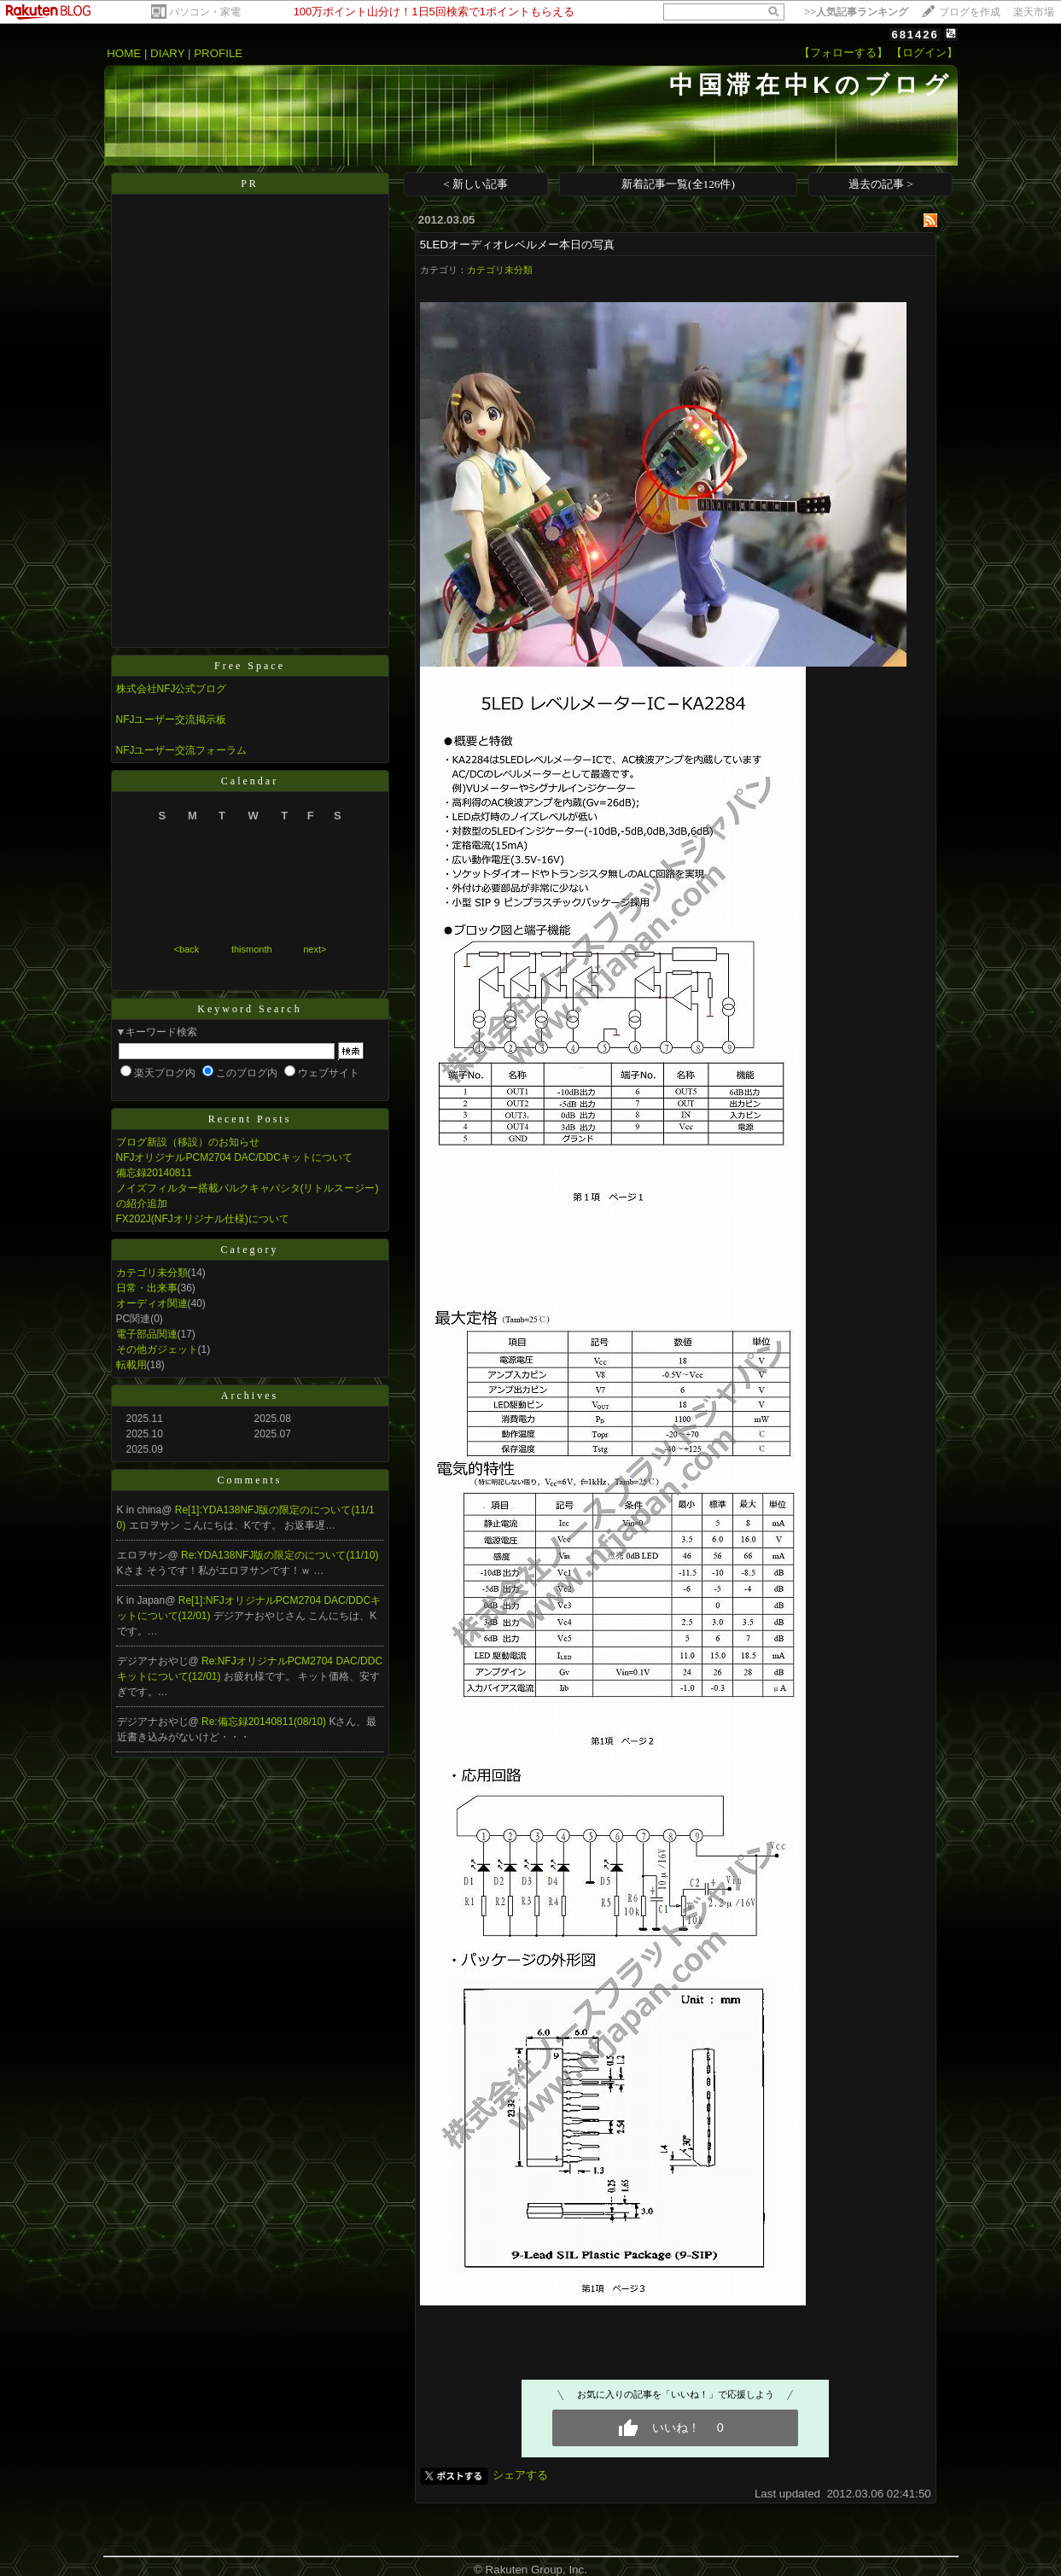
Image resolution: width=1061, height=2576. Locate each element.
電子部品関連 (147, 1334)
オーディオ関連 (152, 1303)
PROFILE (218, 53)
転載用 (131, 1365)
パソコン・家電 (205, 12)
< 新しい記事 (475, 184)
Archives (249, 1396)
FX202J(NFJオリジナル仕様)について (202, 1219)
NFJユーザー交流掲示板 (171, 720)
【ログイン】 (924, 52)
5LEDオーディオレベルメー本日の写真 (517, 244)
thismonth (251, 949)
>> (856, 12)
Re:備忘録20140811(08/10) (265, 1722)
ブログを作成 (969, 12)
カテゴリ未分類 (152, 1273)
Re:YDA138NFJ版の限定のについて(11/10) (279, 1555)
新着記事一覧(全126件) (678, 184)
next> (314, 949)
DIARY (167, 53)
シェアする (520, 2474)
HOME (124, 53)
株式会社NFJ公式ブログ (171, 689)
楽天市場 (1033, 12)
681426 (914, 34)
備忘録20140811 (154, 1173)
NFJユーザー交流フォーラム (182, 750)
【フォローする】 (843, 52)
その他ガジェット (157, 1349)
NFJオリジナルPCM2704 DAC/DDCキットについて (234, 1157)
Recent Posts (250, 1119)
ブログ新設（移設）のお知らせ (187, 1142)
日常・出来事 (147, 1288)
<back (187, 949)
